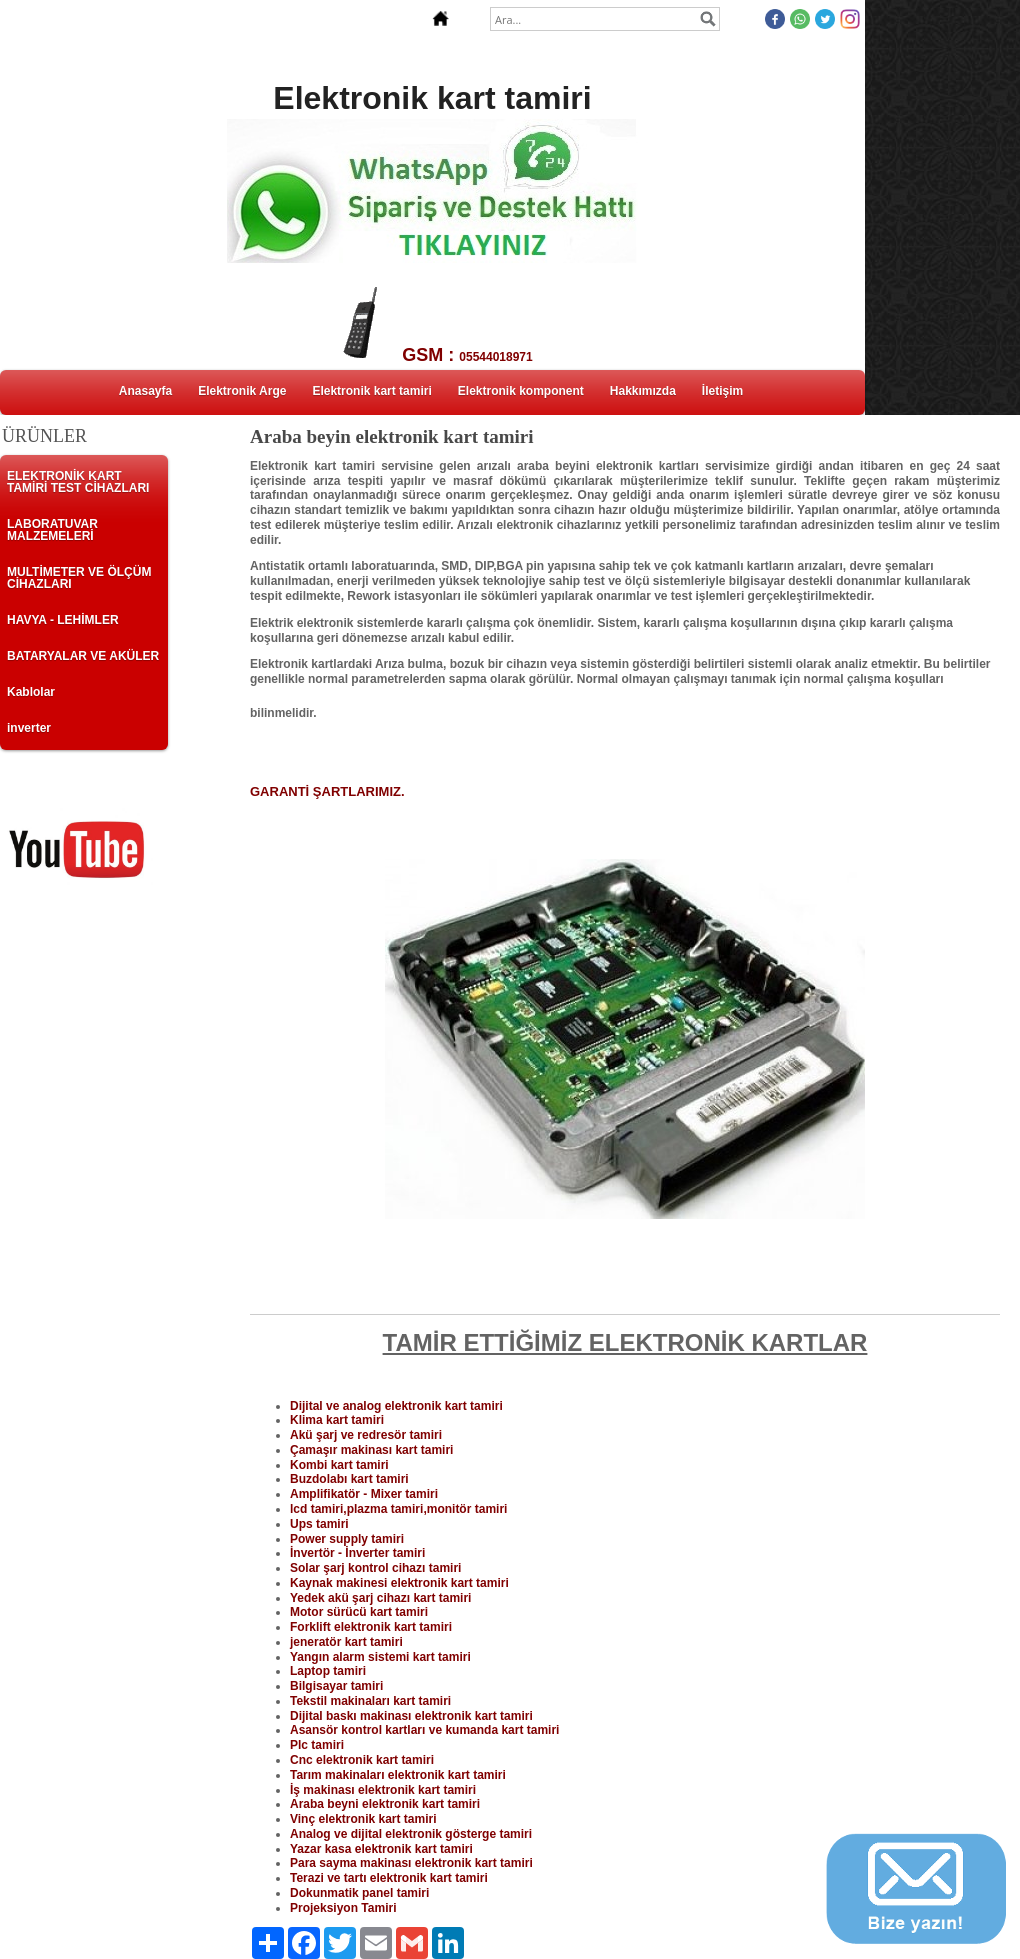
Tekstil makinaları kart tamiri (370, 1701)
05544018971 (495, 357)
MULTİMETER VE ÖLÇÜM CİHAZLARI (79, 578)
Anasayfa (145, 391)
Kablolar (31, 692)
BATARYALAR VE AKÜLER (83, 656)
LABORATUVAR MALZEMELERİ (52, 530)
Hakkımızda (643, 391)
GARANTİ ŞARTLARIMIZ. (327, 791)
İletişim (722, 391)
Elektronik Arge (242, 391)
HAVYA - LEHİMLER (63, 620)
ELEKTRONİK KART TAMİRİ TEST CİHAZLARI (78, 482)
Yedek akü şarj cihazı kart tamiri (380, 1598)
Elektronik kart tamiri (371, 391)
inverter (29, 728)
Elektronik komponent (521, 391)
